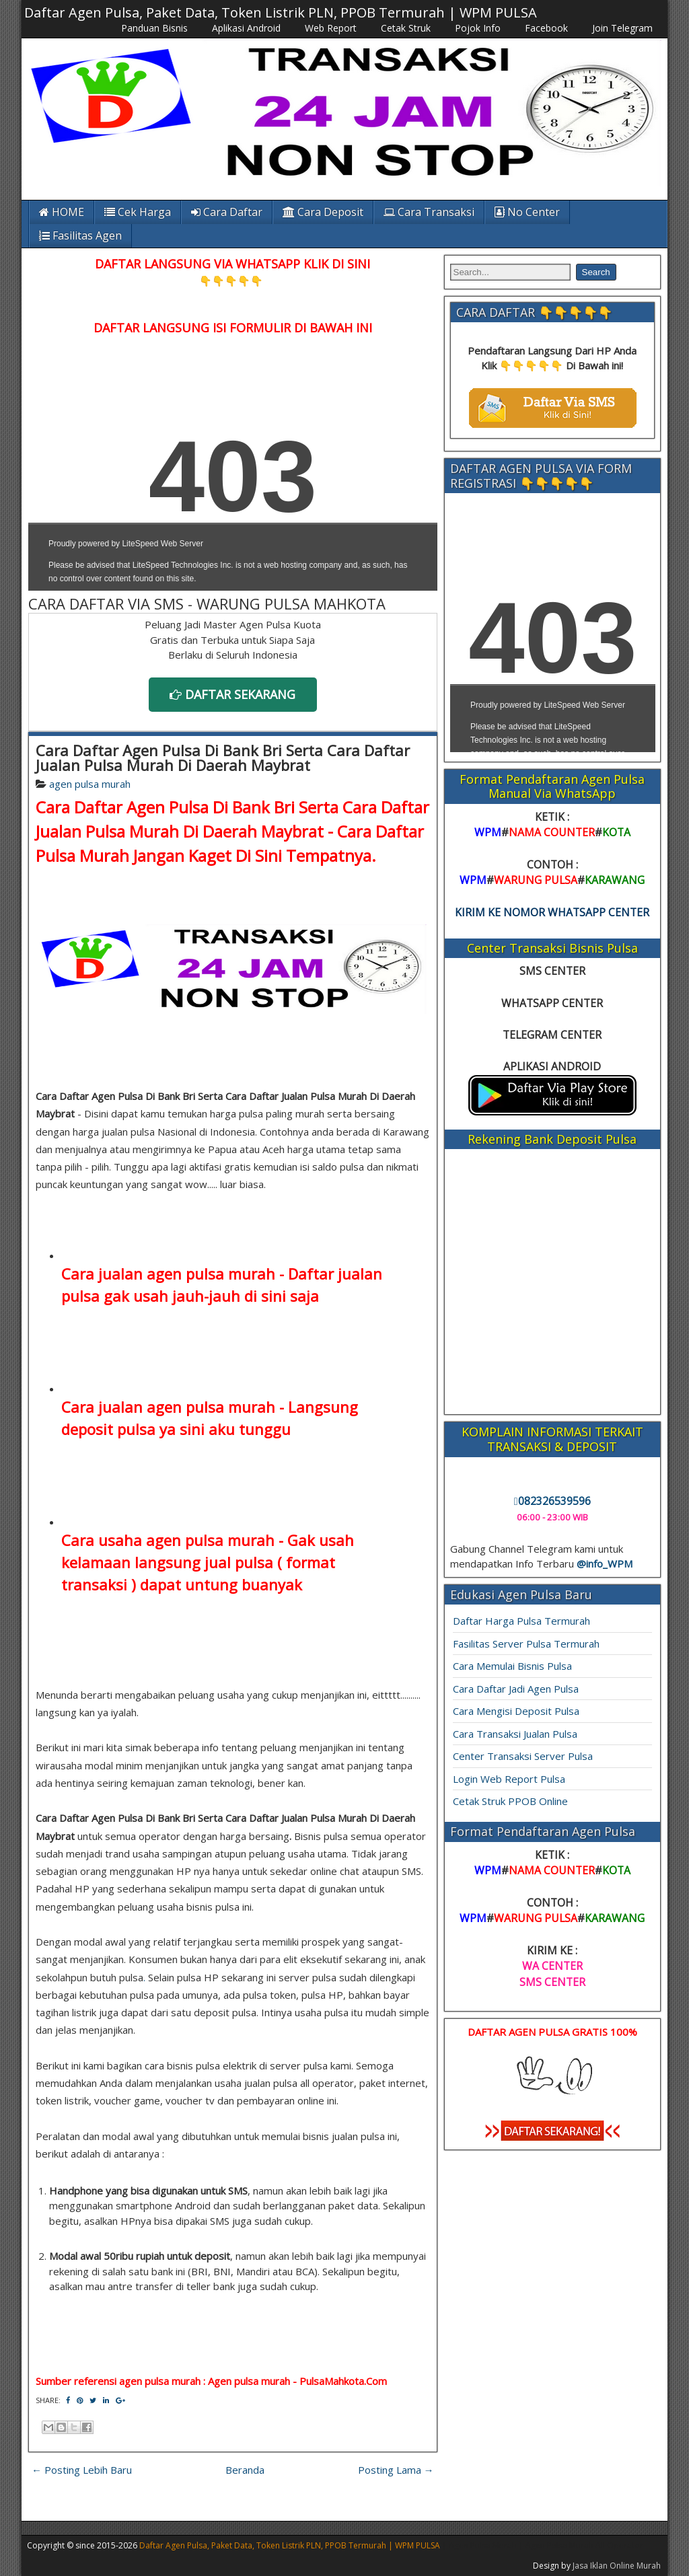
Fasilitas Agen (80, 235)
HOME (61, 212)
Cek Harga (137, 212)
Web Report (331, 28)
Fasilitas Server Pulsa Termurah (526, 1643)
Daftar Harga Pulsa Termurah (521, 1620)
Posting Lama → (396, 2469)
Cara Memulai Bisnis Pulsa (512, 1665)
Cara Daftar (226, 212)
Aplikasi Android (246, 28)
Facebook (546, 28)
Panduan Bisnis (154, 28)
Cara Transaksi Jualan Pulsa (515, 1733)
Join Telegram (622, 28)
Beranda (244, 2469)
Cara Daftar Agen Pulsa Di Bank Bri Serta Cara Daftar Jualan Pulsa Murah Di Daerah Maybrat (223, 757)
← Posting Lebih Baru (82, 2469)
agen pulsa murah (90, 783)
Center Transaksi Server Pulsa (523, 1756)
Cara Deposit (323, 212)
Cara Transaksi (429, 212)
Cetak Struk (406, 28)
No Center (527, 212)
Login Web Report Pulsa (509, 1779)
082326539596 (552, 1501)
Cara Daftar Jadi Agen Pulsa (516, 1688)
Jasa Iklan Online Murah (617, 2565)
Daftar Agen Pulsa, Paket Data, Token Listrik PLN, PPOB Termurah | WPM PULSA (280, 12)
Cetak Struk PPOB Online (510, 1801)
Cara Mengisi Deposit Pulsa (516, 1711)
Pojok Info (478, 28)
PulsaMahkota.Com (343, 2381)
